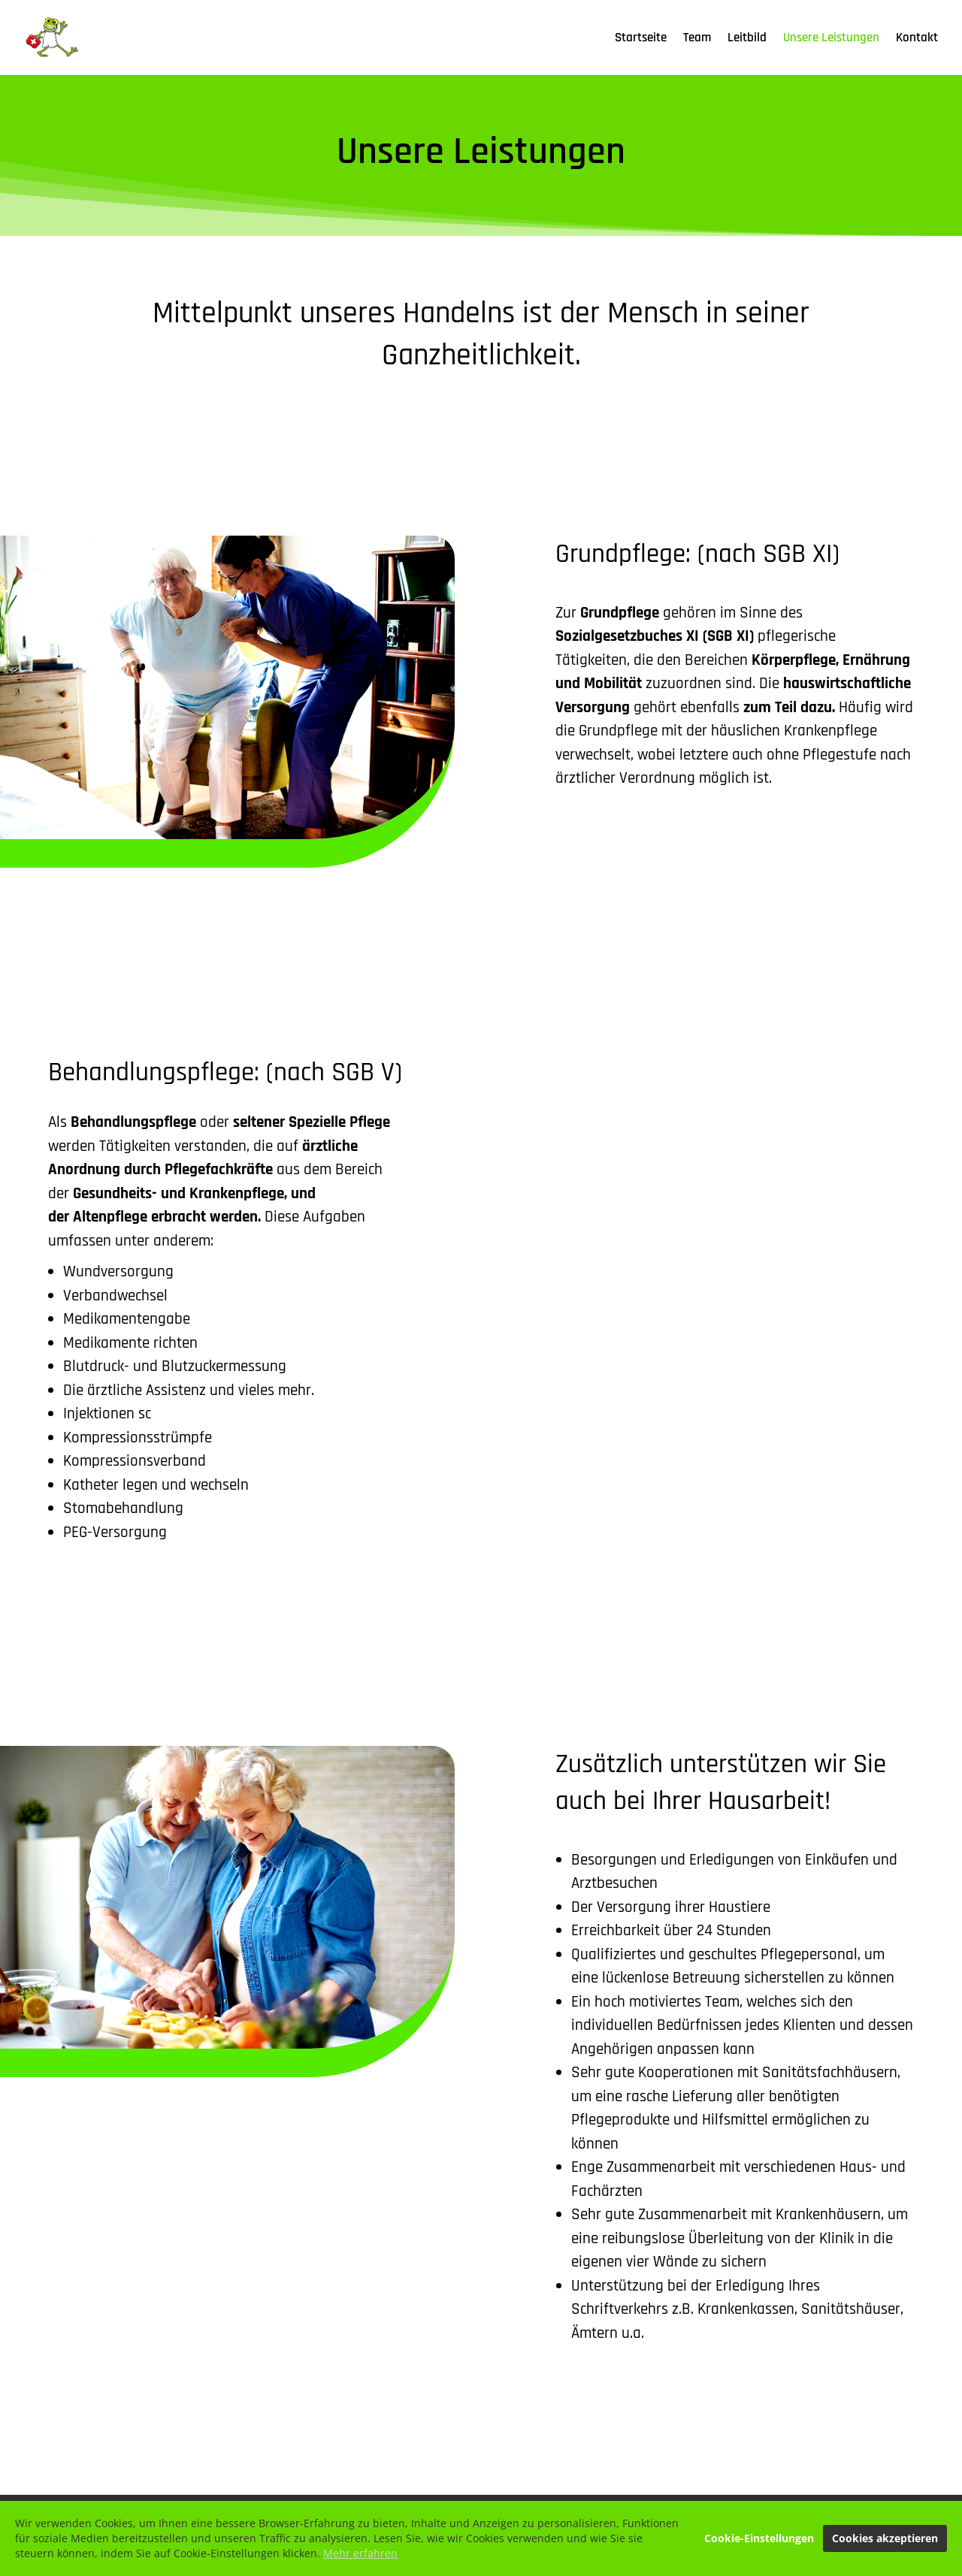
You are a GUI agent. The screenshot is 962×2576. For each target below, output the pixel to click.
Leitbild (747, 39)
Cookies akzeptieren (885, 2540)
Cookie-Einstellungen (759, 2540)
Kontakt (917, 39)
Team (697, 39)
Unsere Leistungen (831, 39)
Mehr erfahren (360, 2555)
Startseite (641, 39)
